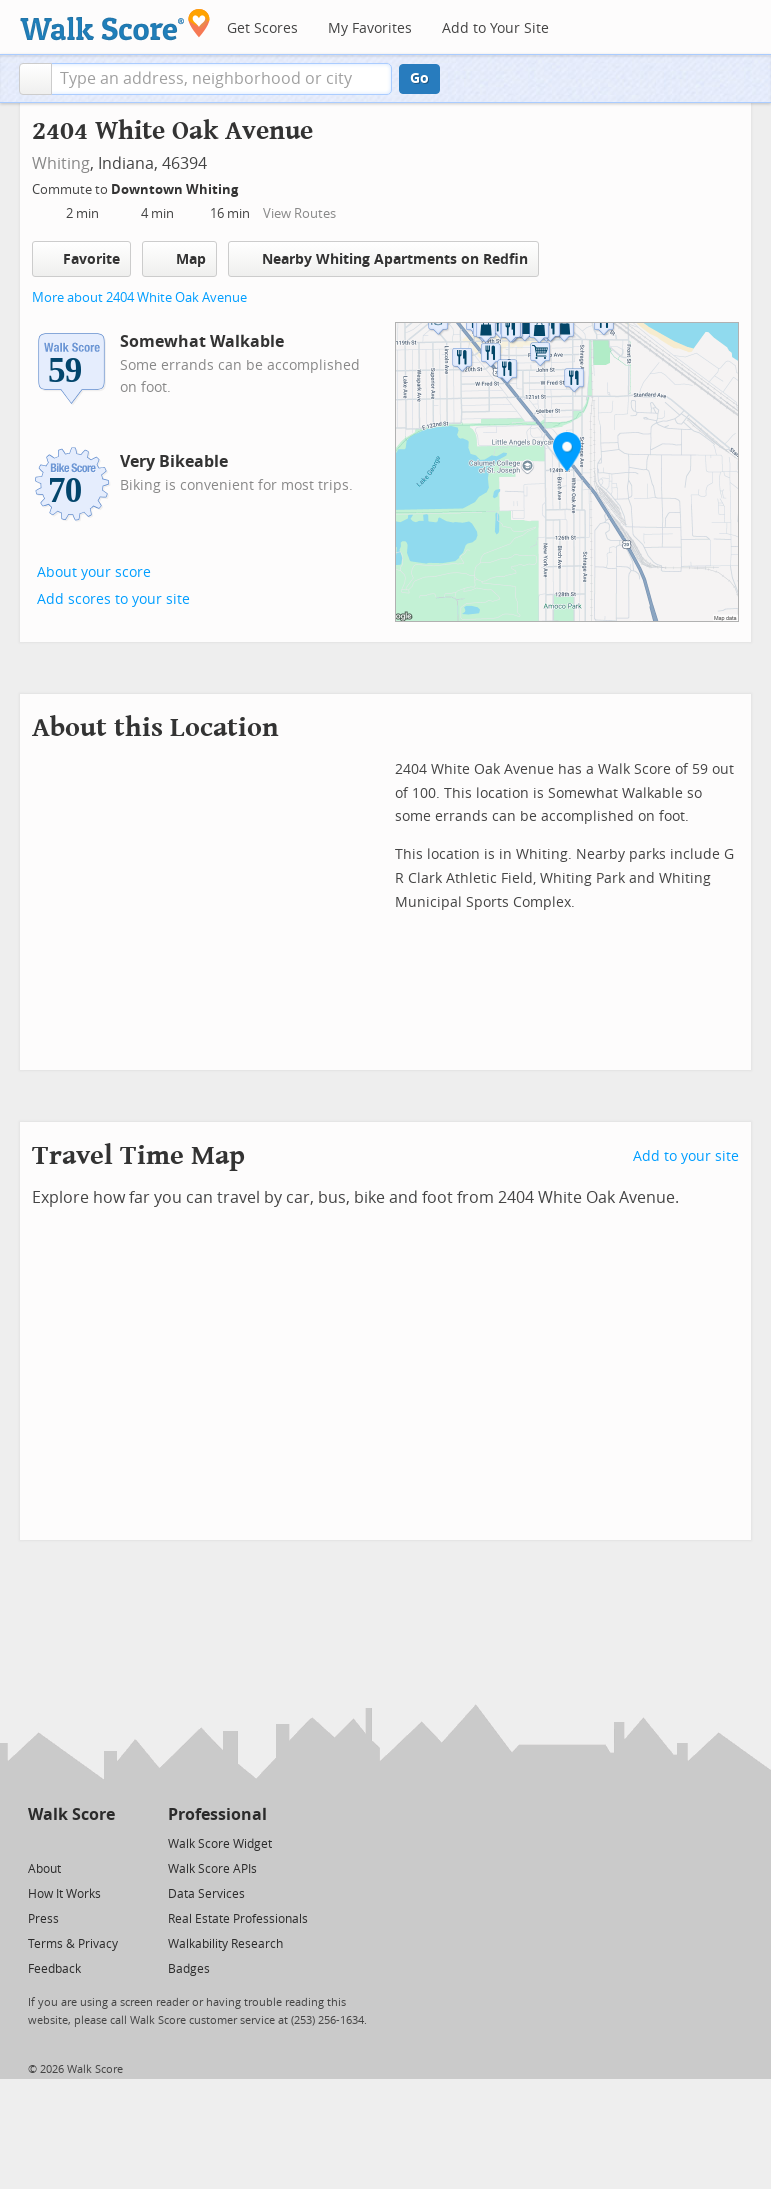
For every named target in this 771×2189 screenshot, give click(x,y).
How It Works (64, 1894)
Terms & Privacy (73, 1944)
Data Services (206, 1894)
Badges (189, 1969)
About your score (94, 572)
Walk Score (71, 1814)
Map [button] (179, 259)
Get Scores (262, 28)
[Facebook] (70, 1842)
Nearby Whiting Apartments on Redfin (383, 258)
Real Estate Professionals (238, 1919)
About (44, 1869)
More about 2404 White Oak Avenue (139, 297)
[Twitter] (39, 1842)
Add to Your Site (495, 28)
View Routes (299, 213)
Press (43, 1919)
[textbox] (221, 79)
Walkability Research (225, 1944)
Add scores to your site (113, 599)
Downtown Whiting (176, 189)
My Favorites (370, 28)
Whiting (61, 163)
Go (419, 78)
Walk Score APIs (212, 1869)
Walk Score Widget (220, 1844)
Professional (217, 1814)
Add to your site (686, 1156)
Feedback (54, 1969)
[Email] (101, 1842)
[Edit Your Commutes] (251, 186)
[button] (35, 79)
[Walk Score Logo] (115, 24)
